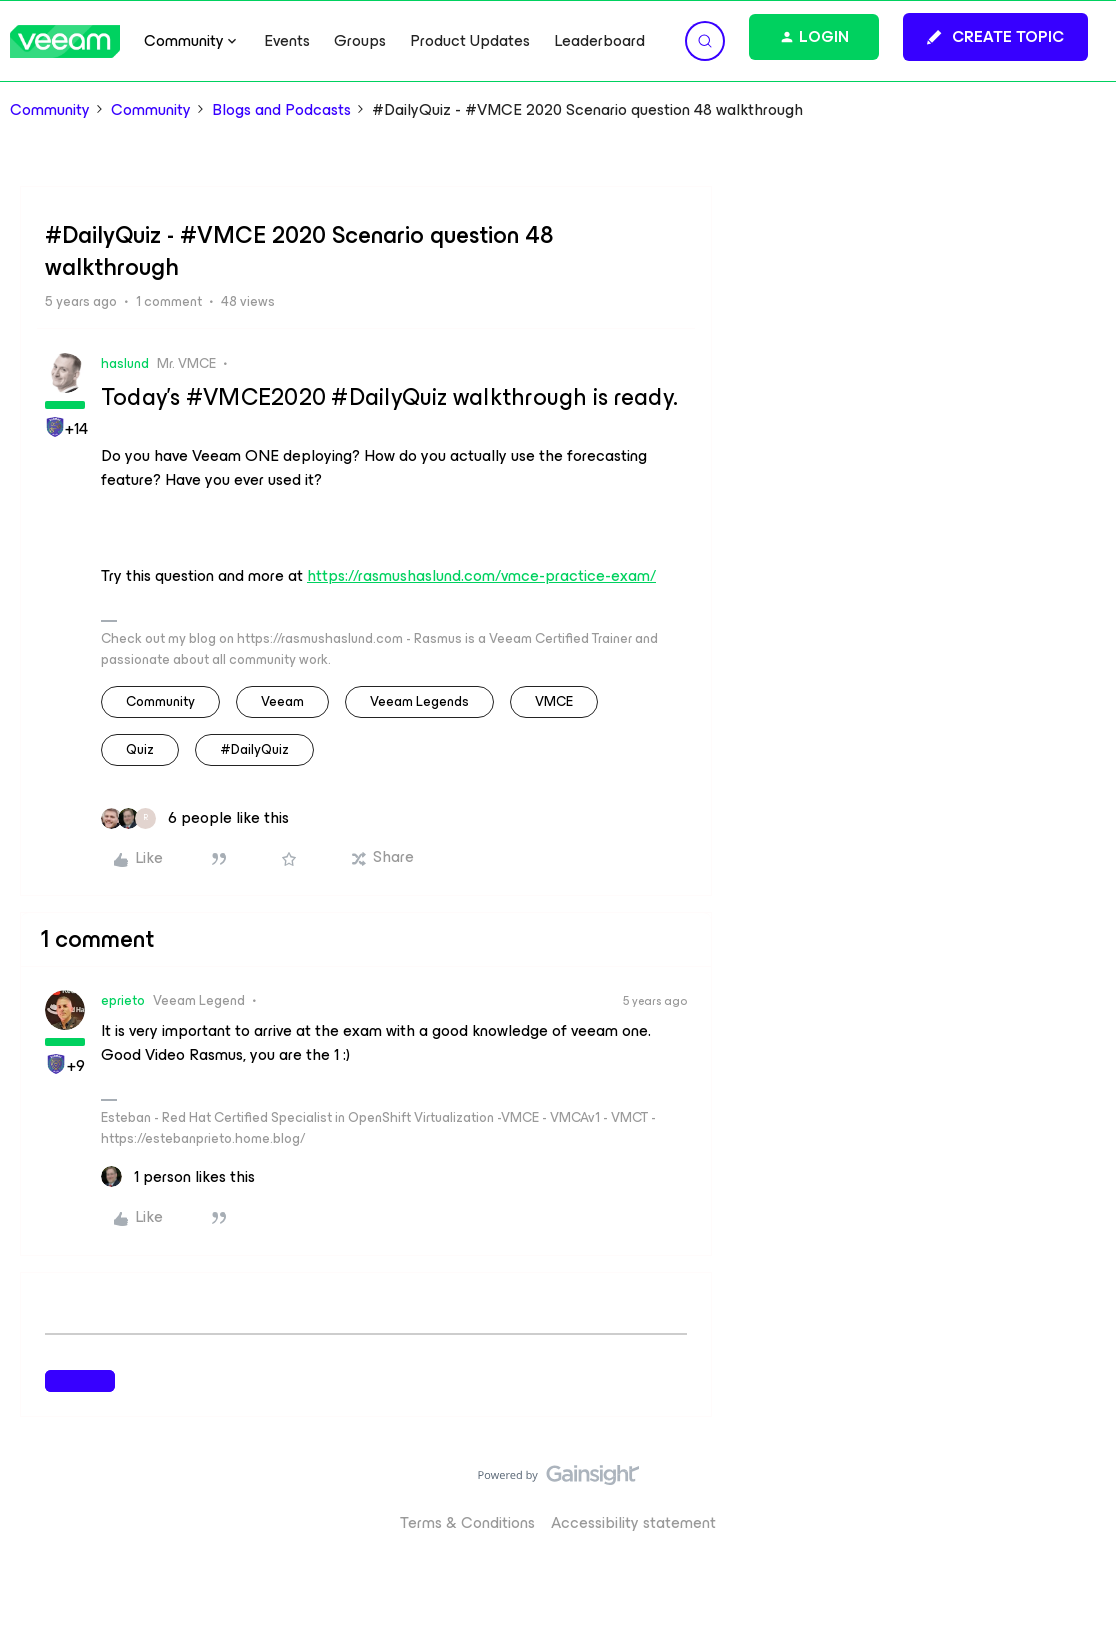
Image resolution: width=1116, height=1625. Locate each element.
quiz (140, 749)
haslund (125, 363)
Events (287, 41)
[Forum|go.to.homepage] (65, 41)
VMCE (554, 701)
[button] (995, 37)
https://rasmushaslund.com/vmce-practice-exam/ (481, 575)
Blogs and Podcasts (281, 110)
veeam (282, 701)
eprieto (123, 1000)
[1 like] (178, 1177)
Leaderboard (599, 41)
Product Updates (470, 41)
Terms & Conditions (467, 1522)
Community (50, 110)
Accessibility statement (633, 1522)
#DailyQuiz (254, 749)
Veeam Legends (419, 701)
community (160, 701)
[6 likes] (195, 818)
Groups (360, 41)
